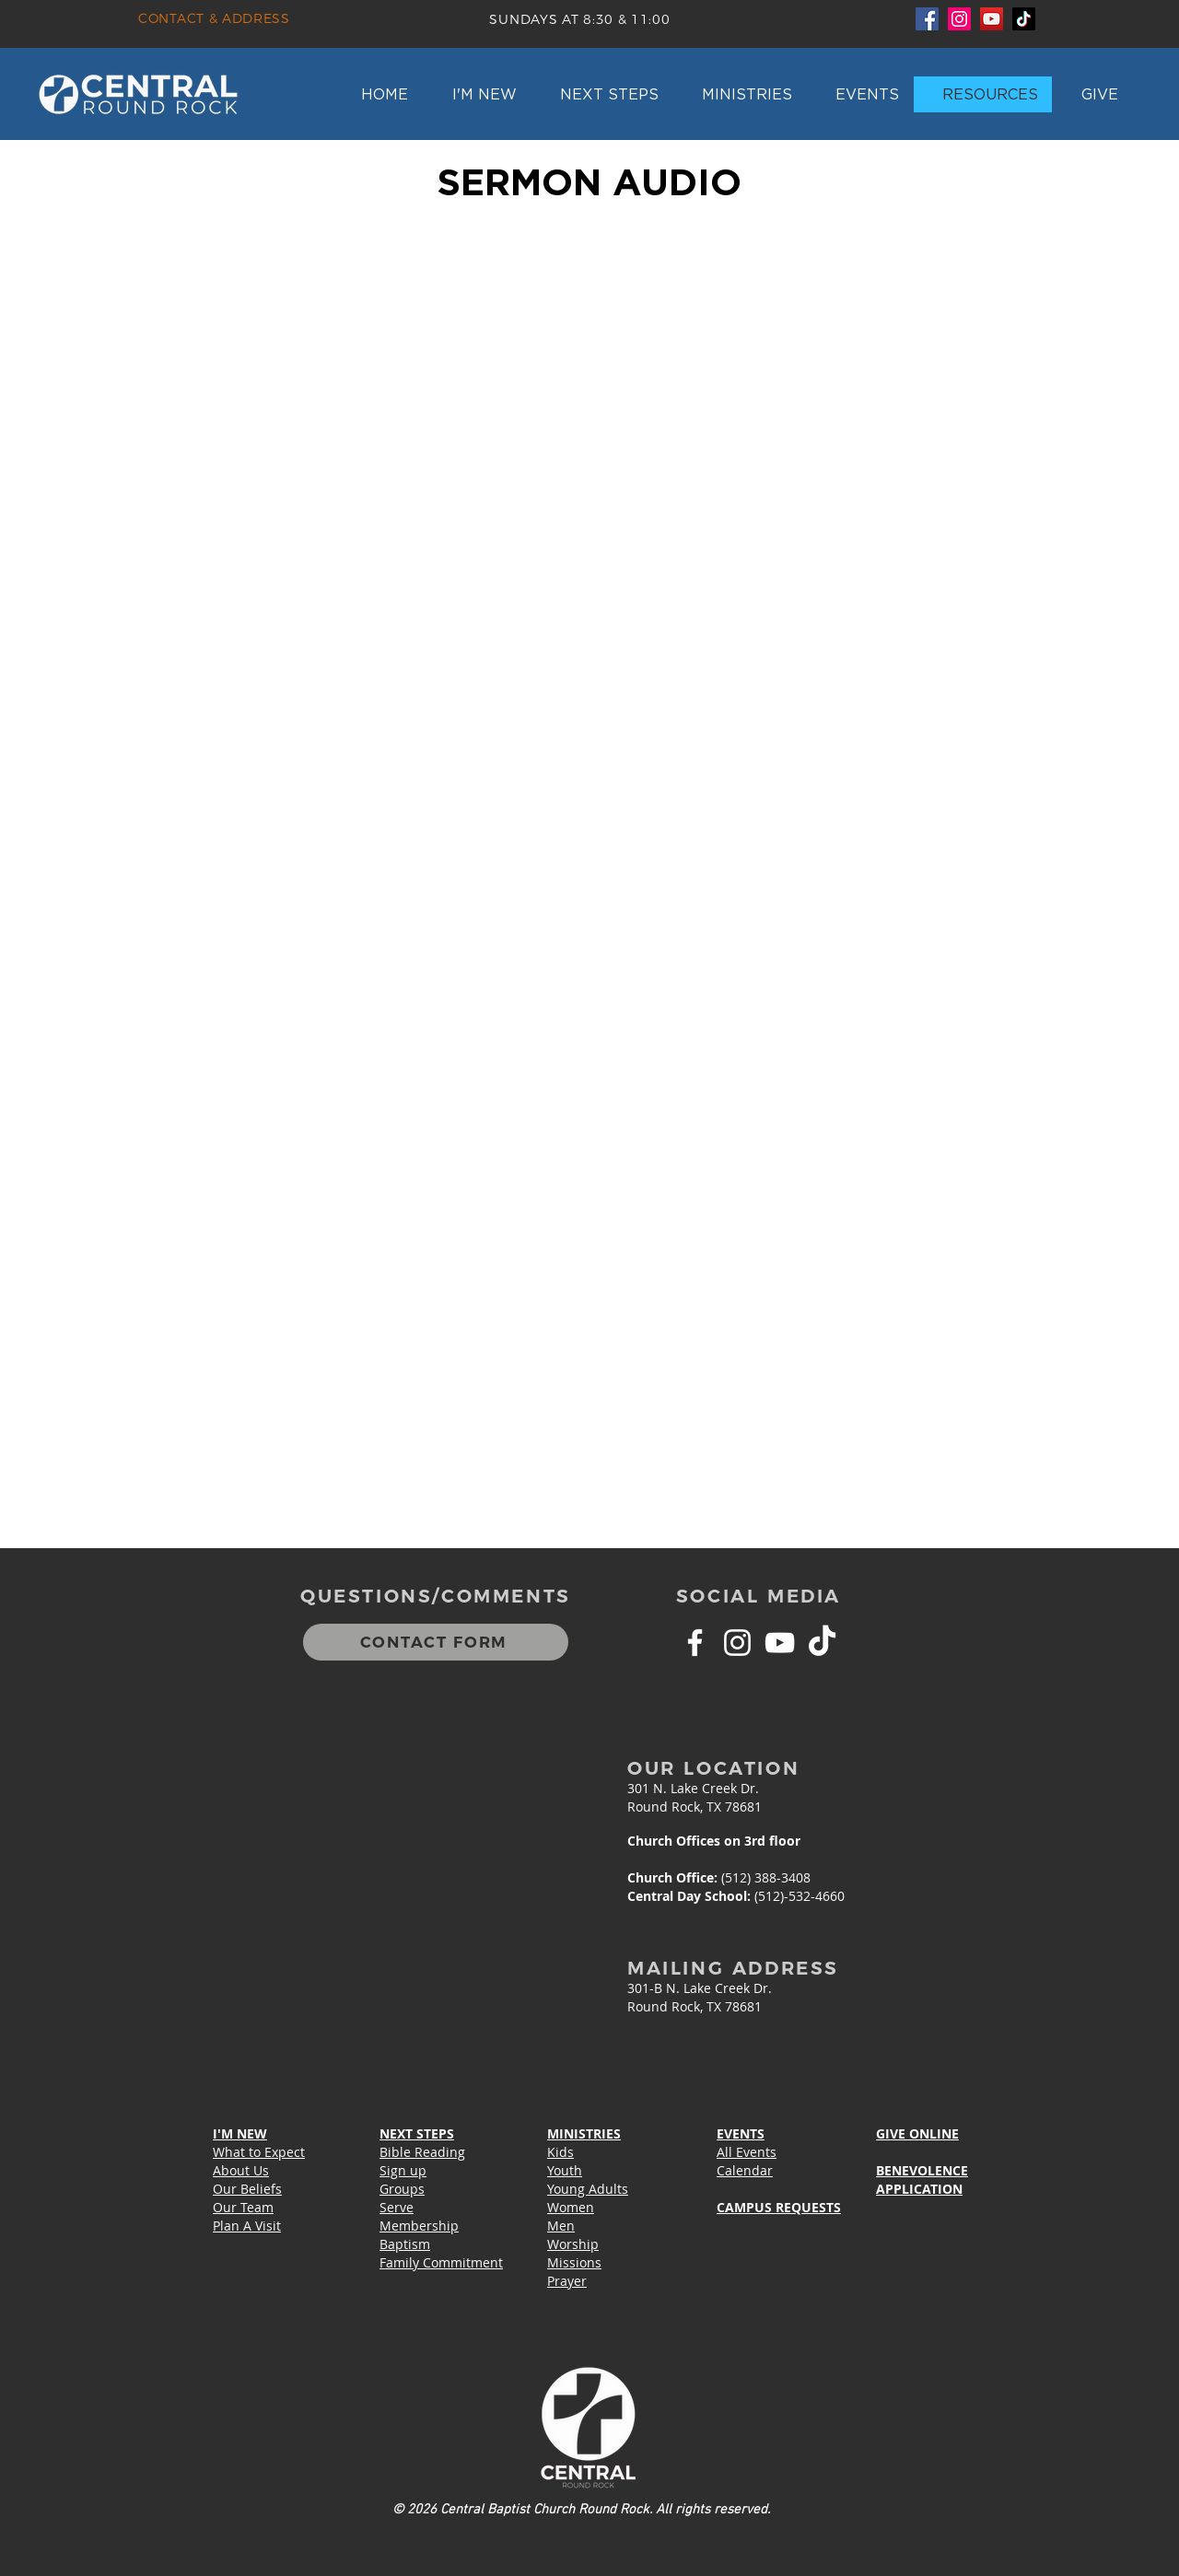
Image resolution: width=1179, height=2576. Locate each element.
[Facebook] (927, 18)
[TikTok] (1023, 18)
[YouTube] (991, 18)
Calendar (745, 2170)
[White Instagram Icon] (737, 1643)
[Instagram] (959, 18)
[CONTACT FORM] (435, 1642)
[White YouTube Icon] (780, 1643)
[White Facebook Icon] (695, 1643)
